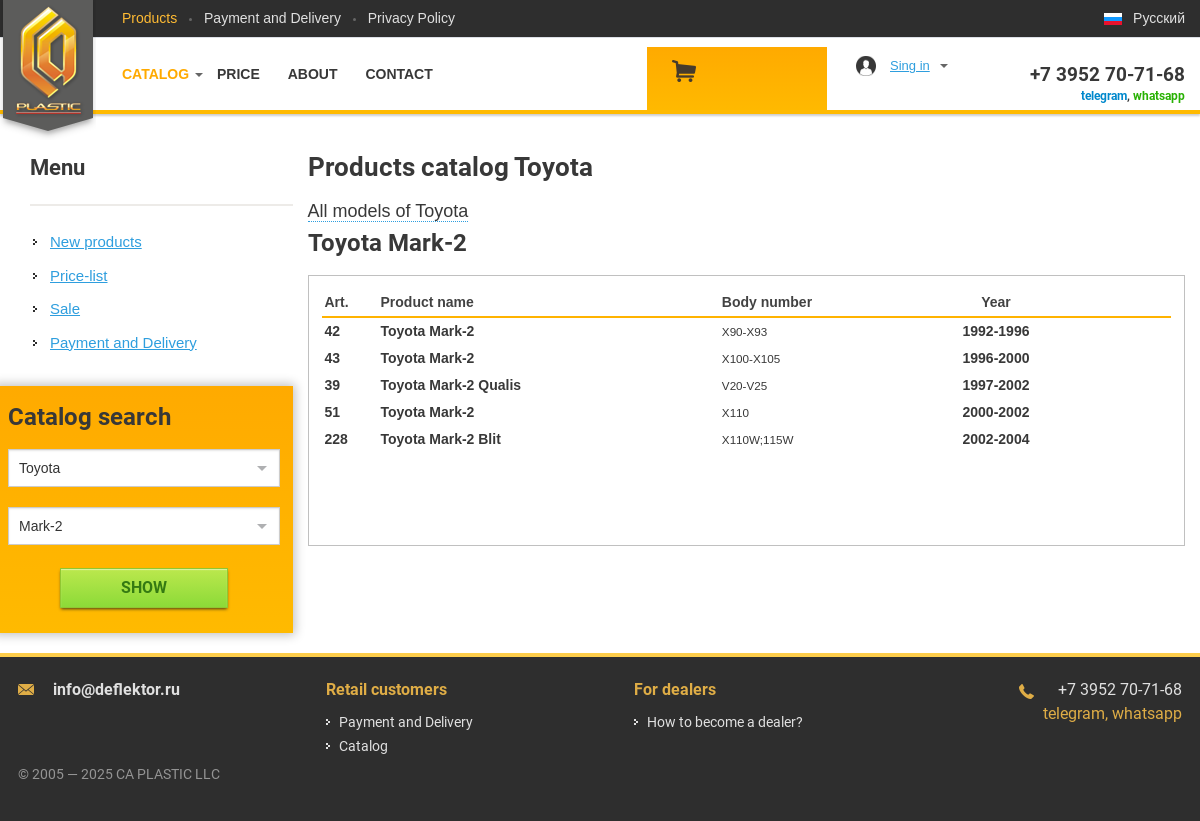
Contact (398, 74)
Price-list (79, 275)
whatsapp (1159, 96)
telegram (1104, 96)
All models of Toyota (388, 211)
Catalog (155, 74)
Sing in (910, 65)
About (313, 74)
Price (238, 74)
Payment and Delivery (272, 18)
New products (96, 241)
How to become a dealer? (725, 722)
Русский (1159, 18)
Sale (65, 308)
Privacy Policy (411, 18)
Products (149, 18)
